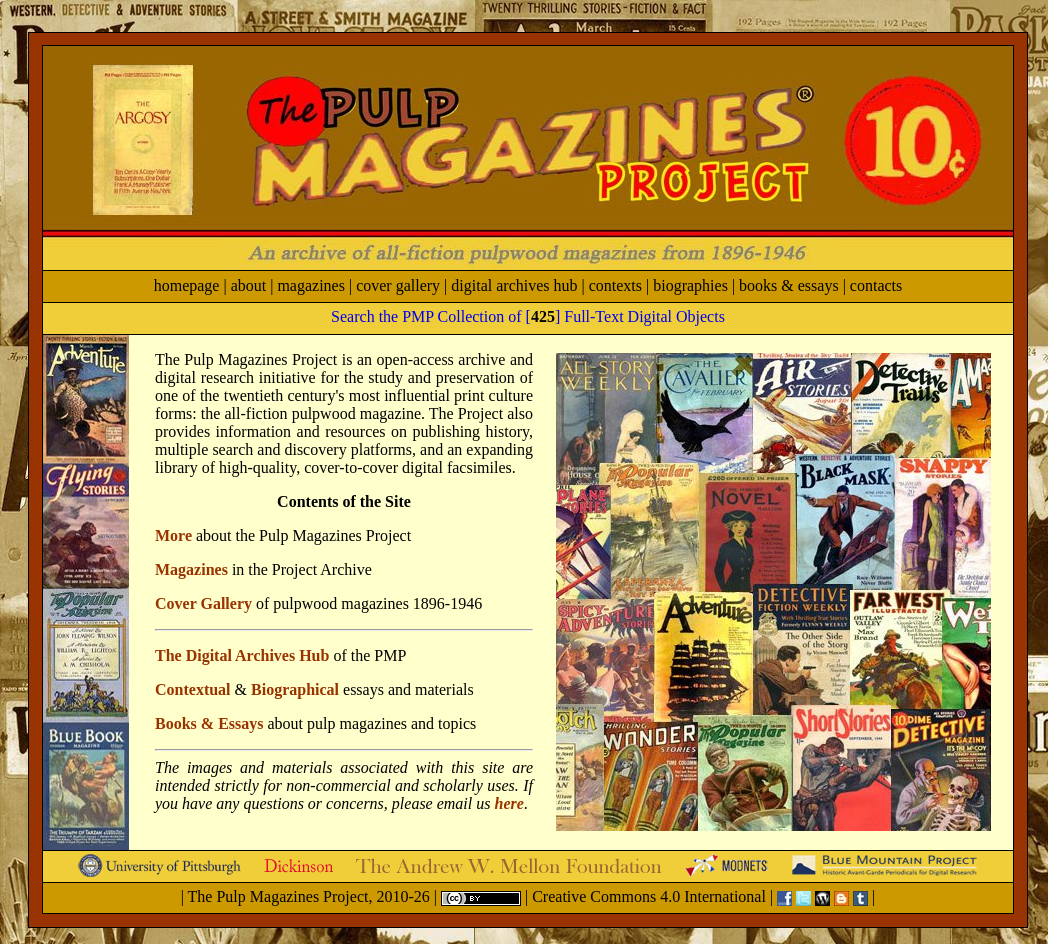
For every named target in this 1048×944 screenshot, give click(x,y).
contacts (876, 285)
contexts (615, 285)
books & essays (789, 285)
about (249, 285)
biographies (690, 285)
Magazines (191, 569)
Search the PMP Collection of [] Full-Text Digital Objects (528, 316)
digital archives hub (514, 285)
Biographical (295, 689)
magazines (311, 285)
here (508, 803)
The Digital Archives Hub (242, 655)
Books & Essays (209, 723)
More (173, 535)
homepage (187, 285)
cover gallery (398, 285)
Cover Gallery (203, 603)
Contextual (193, 689)
